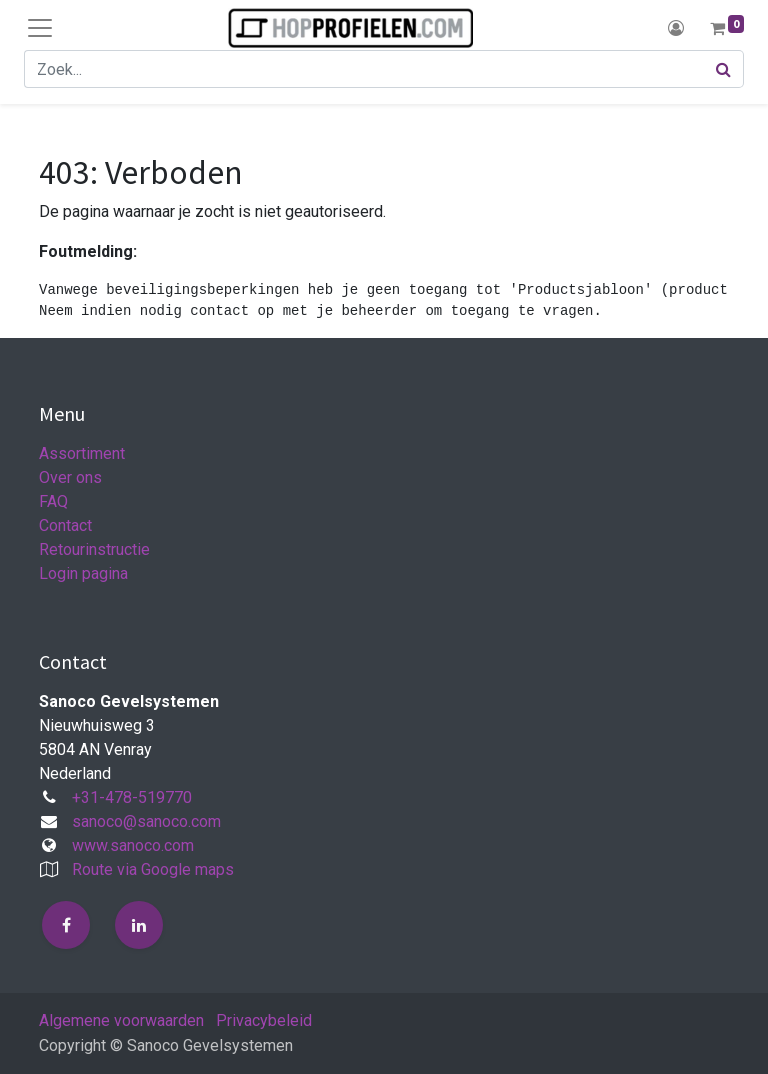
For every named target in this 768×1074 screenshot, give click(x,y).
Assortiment (82, 453)
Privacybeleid (264, 1020)
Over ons (70, 477)
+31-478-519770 (132, 797)
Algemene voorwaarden (121, 1020)
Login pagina (83, 573)
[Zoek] (724, 69)
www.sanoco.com (133, 845)
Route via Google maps (153, 869)
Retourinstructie (94, 549)
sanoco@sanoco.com (146, 821)
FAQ (53, 501)
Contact (65, 525)
